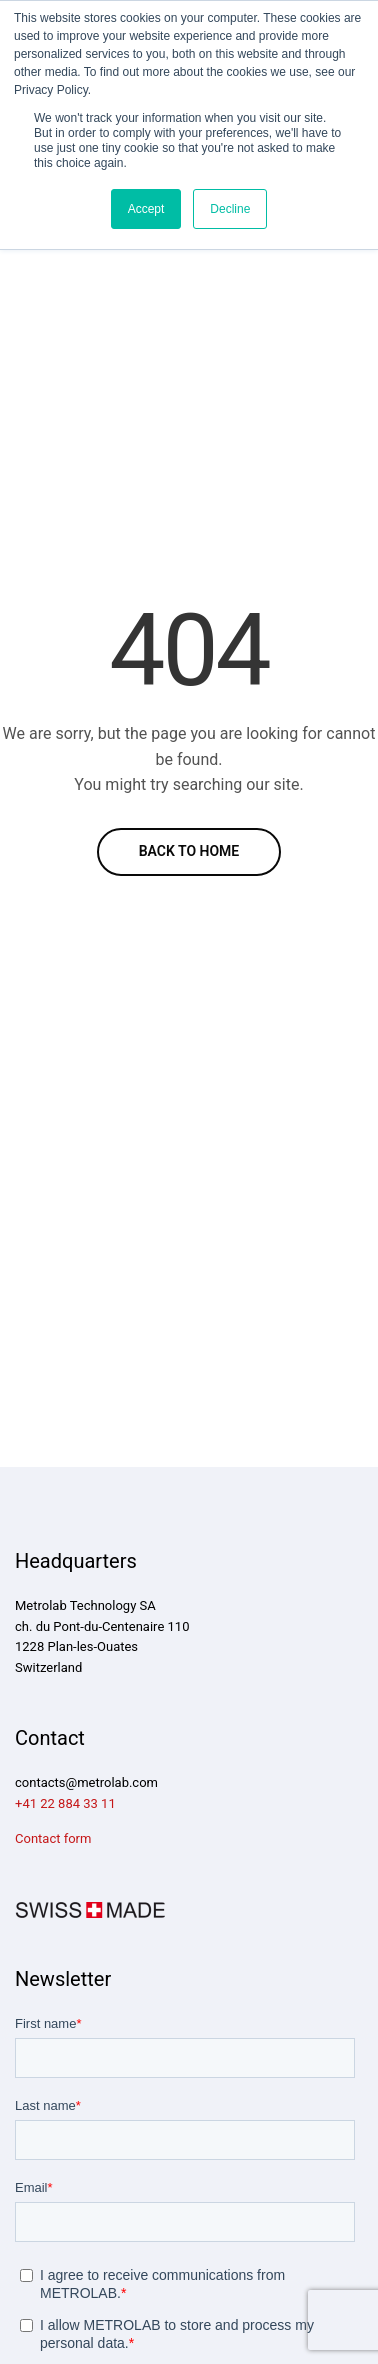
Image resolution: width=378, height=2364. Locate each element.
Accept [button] (146, 209)
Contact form (53, 1838)
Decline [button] (230, 209)
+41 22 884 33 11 (65, 1803)
